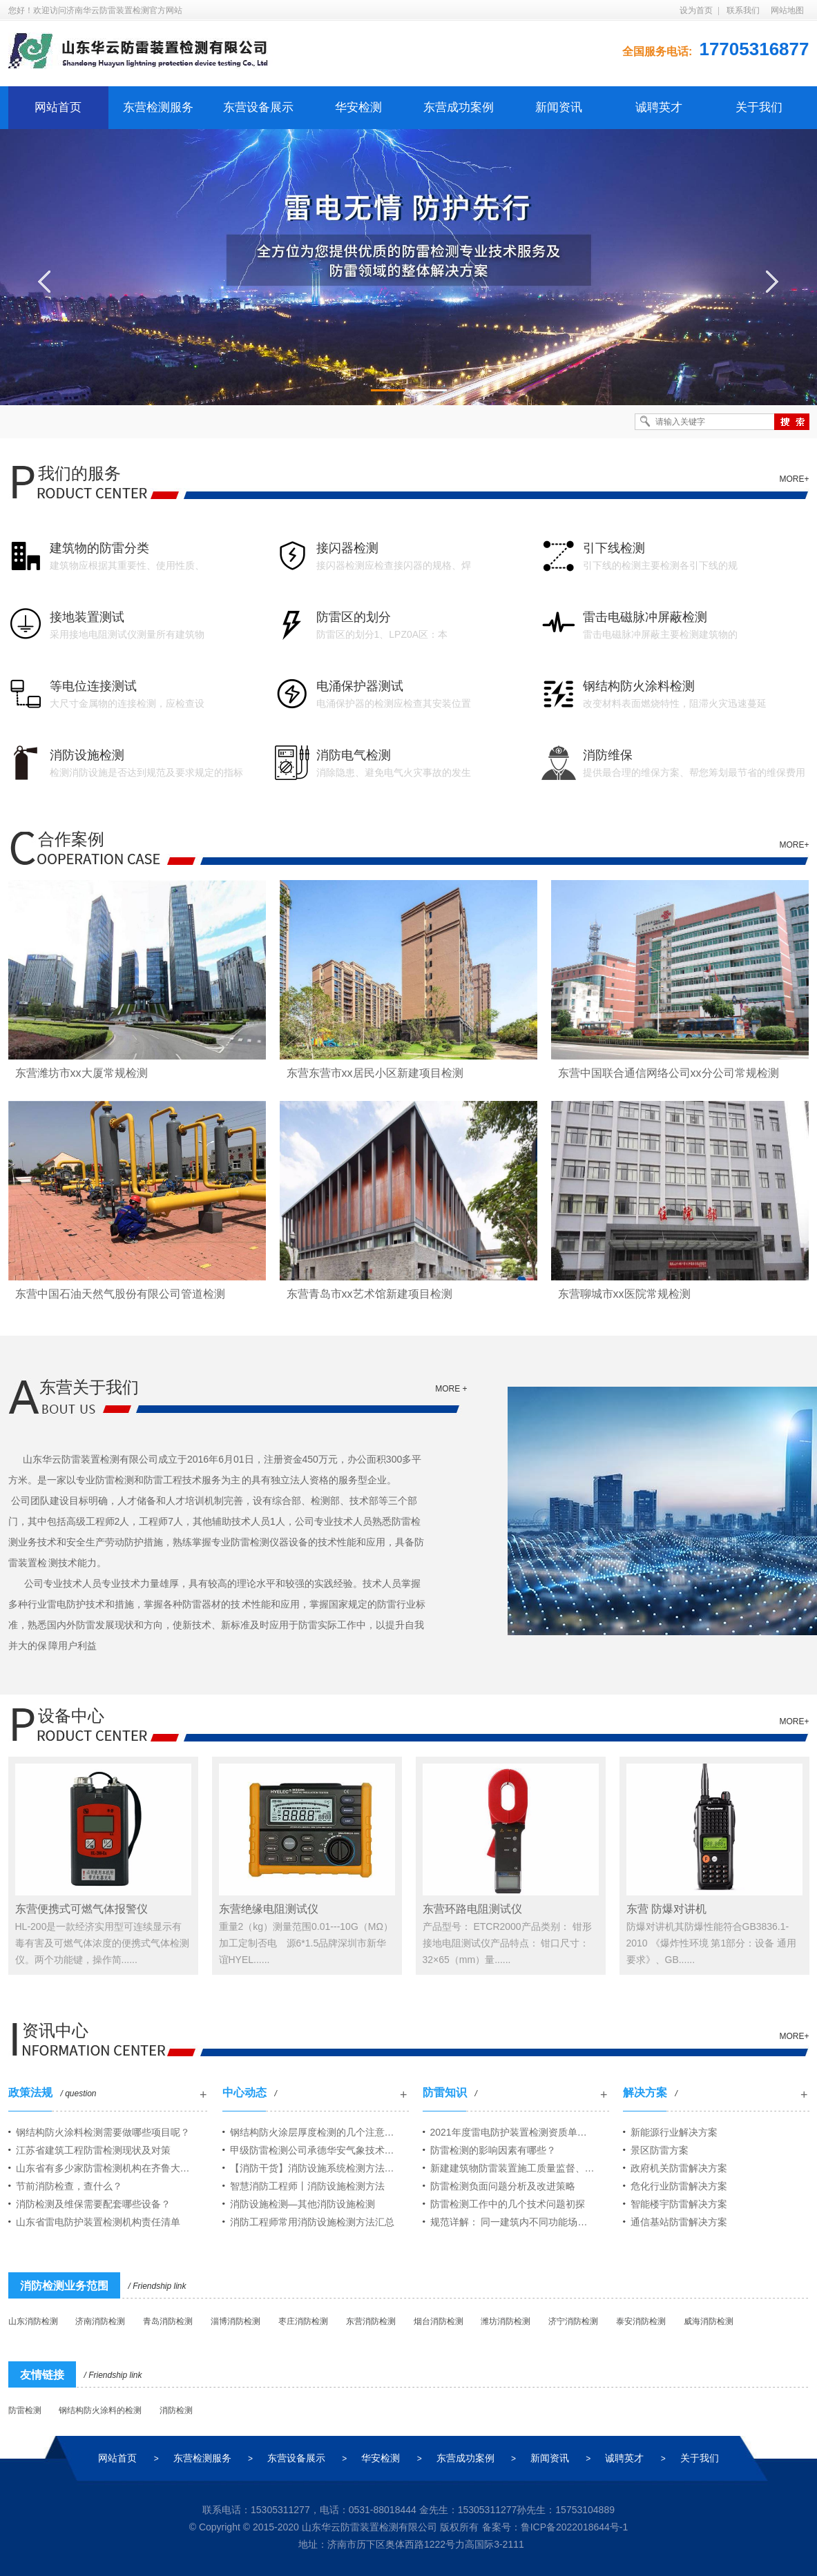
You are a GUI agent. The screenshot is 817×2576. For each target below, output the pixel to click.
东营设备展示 (258, 107)
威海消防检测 (708, 2321)
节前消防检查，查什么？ (69, 2186)
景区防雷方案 (660, 2150)
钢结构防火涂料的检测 (100, 2410)
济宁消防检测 (573, 2321)
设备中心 (71, 1715)
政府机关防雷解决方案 (679, 2168)
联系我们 (743, 10)
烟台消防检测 (438, 2321)
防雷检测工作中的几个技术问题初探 (507, 2203)
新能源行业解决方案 (674, 2132)
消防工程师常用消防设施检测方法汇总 (312, 2221)
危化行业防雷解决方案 (679, 2186)
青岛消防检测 (168, 2321)
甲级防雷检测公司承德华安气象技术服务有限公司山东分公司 (319, 2150)
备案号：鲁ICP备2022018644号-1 (555, 2527)
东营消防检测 (371, 2321)
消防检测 (176, 2410)
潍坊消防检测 (505, 2321)
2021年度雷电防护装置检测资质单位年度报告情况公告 (519, 2132)
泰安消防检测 (641, 2321)
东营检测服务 (158, 107)
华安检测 (358, 107)
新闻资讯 (558, 107)
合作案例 (71, 839)
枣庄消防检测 (303, 2321)
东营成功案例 (458, 107)
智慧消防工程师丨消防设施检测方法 (307, 2186)
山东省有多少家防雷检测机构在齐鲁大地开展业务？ (112, 2168)
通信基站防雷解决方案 (679, 2221)
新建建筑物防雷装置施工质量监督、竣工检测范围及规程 (519, 2168)
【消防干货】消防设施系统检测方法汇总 (317, 2168)
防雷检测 (24, 2410)
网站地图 (787, 10)
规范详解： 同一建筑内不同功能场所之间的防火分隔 (519, 2221)
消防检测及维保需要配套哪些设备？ (93, 2203)
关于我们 (759, 107)
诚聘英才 (658, 107)
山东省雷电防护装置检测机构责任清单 (98, 2221)
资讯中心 (55, 2030)
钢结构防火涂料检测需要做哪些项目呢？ (103, 2132)
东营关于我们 (89, 1387)
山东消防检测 (33, 2321)
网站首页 (58, 107)
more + (451, 1389)
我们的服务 (79, 473)
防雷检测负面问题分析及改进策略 (502, 2186)
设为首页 (696, 10)
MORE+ (794, 479)
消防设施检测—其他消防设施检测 (302, 2203)
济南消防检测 (100, 2321)
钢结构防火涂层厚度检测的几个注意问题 (317, 2132)
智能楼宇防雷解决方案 (679, 2203)
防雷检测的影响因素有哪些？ (493, 2150)
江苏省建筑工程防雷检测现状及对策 (93, 2150)
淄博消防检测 (235, 2321)
